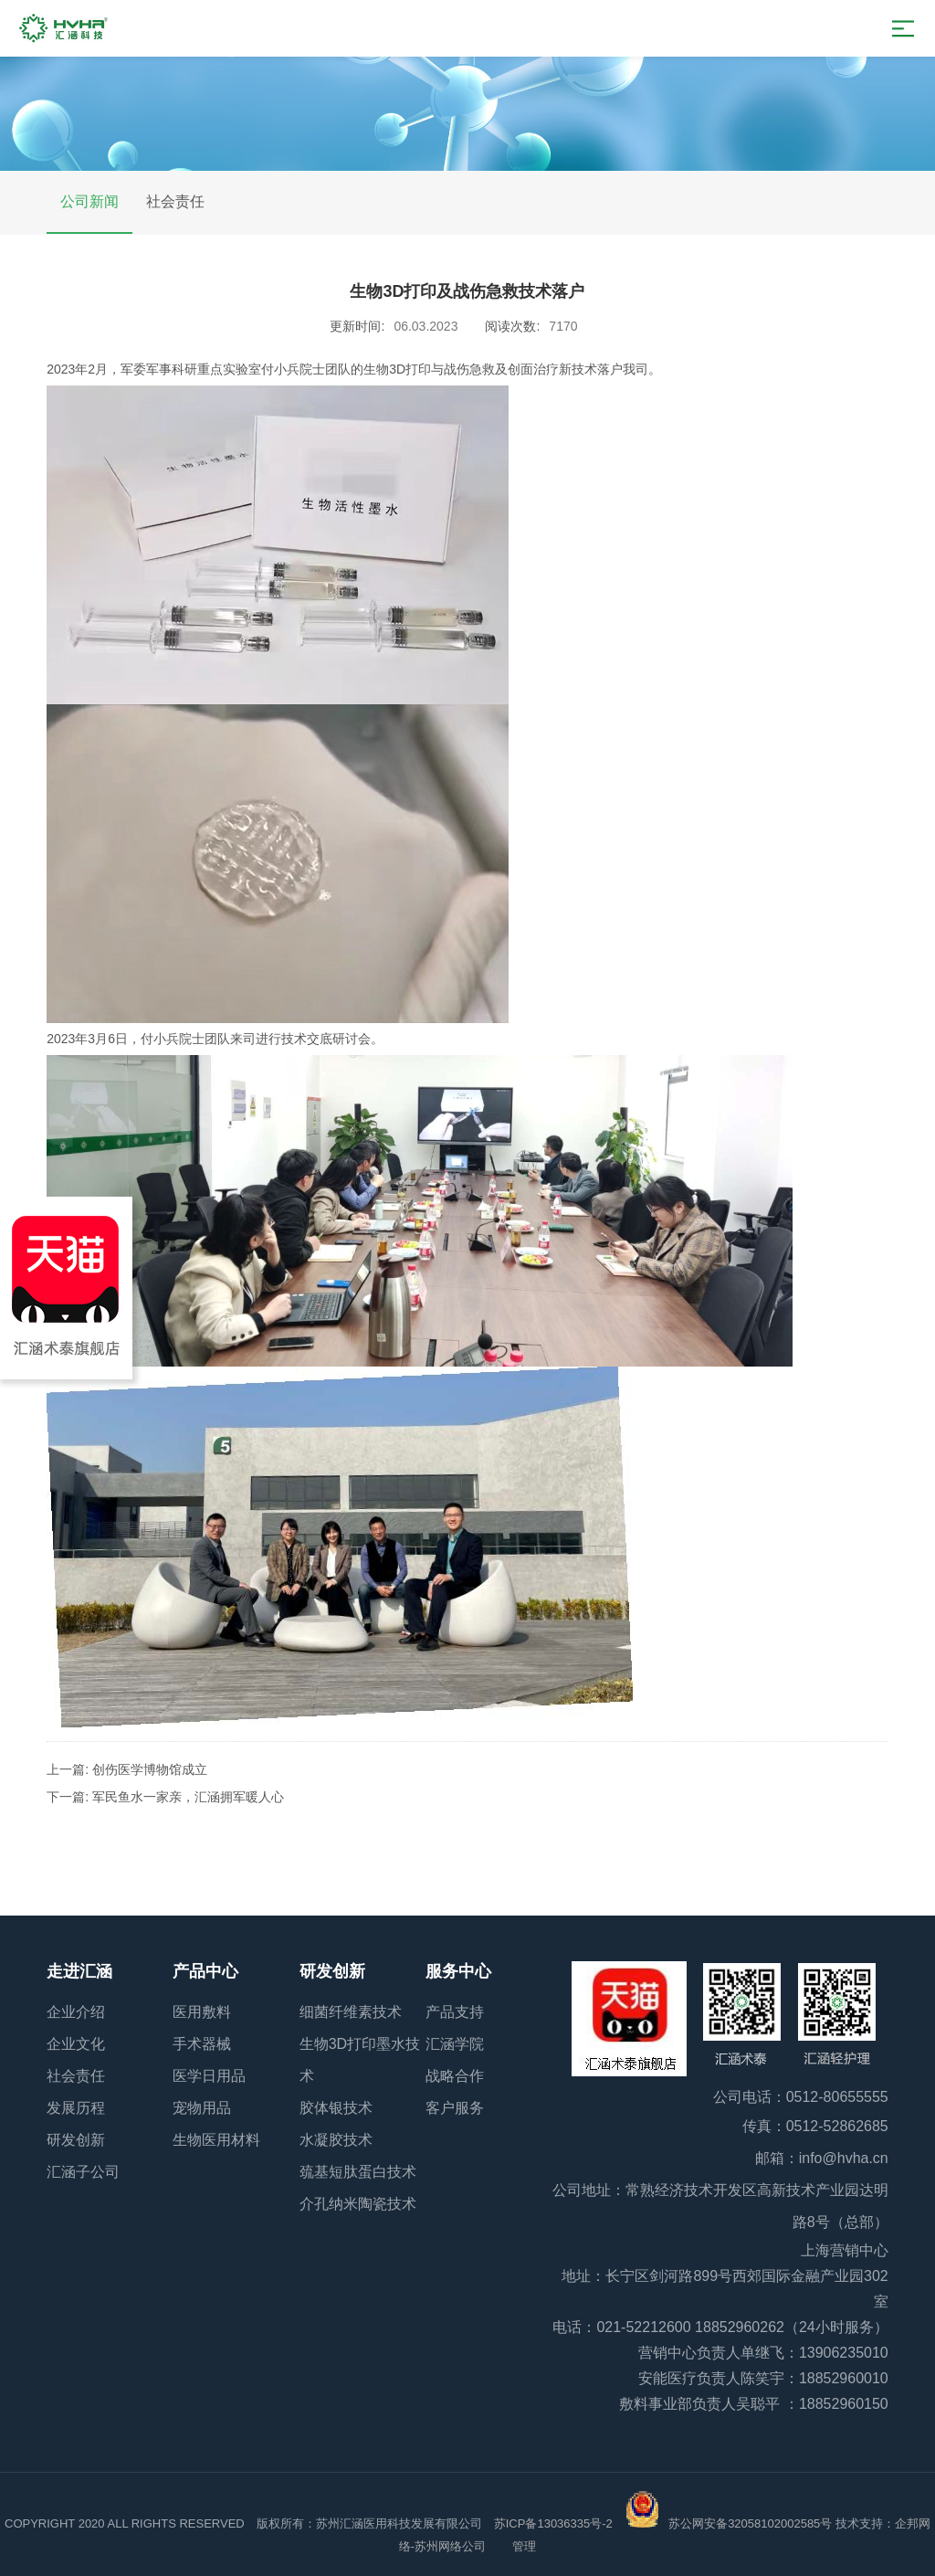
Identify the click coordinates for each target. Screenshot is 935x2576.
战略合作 (454, 2076)
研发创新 (76, 2140)
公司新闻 (89, 201)
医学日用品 (209, 2076)
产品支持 (454, 2012)
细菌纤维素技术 (350, 2012)
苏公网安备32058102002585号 (750, 2523)
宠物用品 (202, 2108)
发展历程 (76, 2108)
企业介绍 (76, 2012)
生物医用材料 (216, 2140)
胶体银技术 (336, 2108)
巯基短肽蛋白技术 (357, 2172)
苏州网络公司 (452, 2546)
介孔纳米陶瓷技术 (357, 2204)
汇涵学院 (454, 2044)
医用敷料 (202, 2012)
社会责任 (175, 201)
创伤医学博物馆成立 (149, 1769)
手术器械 (202, 2044)
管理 (524, 2546)
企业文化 (76, 2044)
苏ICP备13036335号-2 (553, 2523)
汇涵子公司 (83, 2172)
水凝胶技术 (336, 2140)
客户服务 (454, 2108)
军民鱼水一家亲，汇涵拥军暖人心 (188, 1796)
